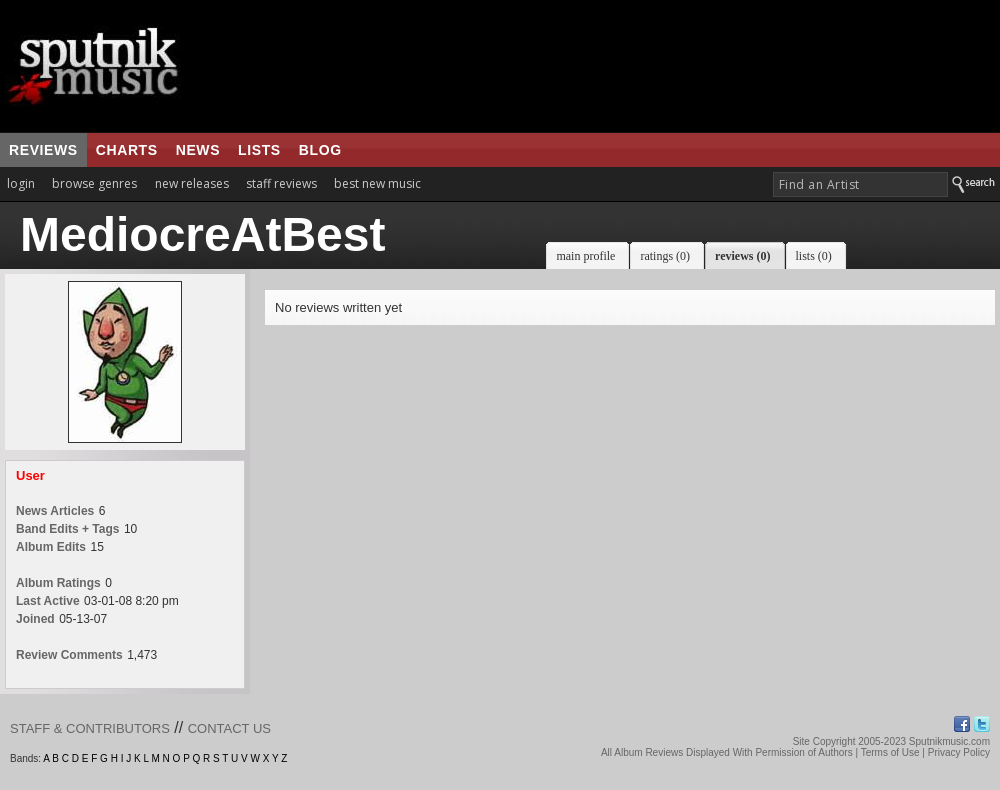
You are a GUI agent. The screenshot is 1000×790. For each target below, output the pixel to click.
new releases (192, 183)
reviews (43, 150)
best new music (377, 183)
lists (259, 150)
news (198, 150)
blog (320, 150)
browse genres (94, 183)
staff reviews (281, 183)
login (21, 183)
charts (127, 150)
